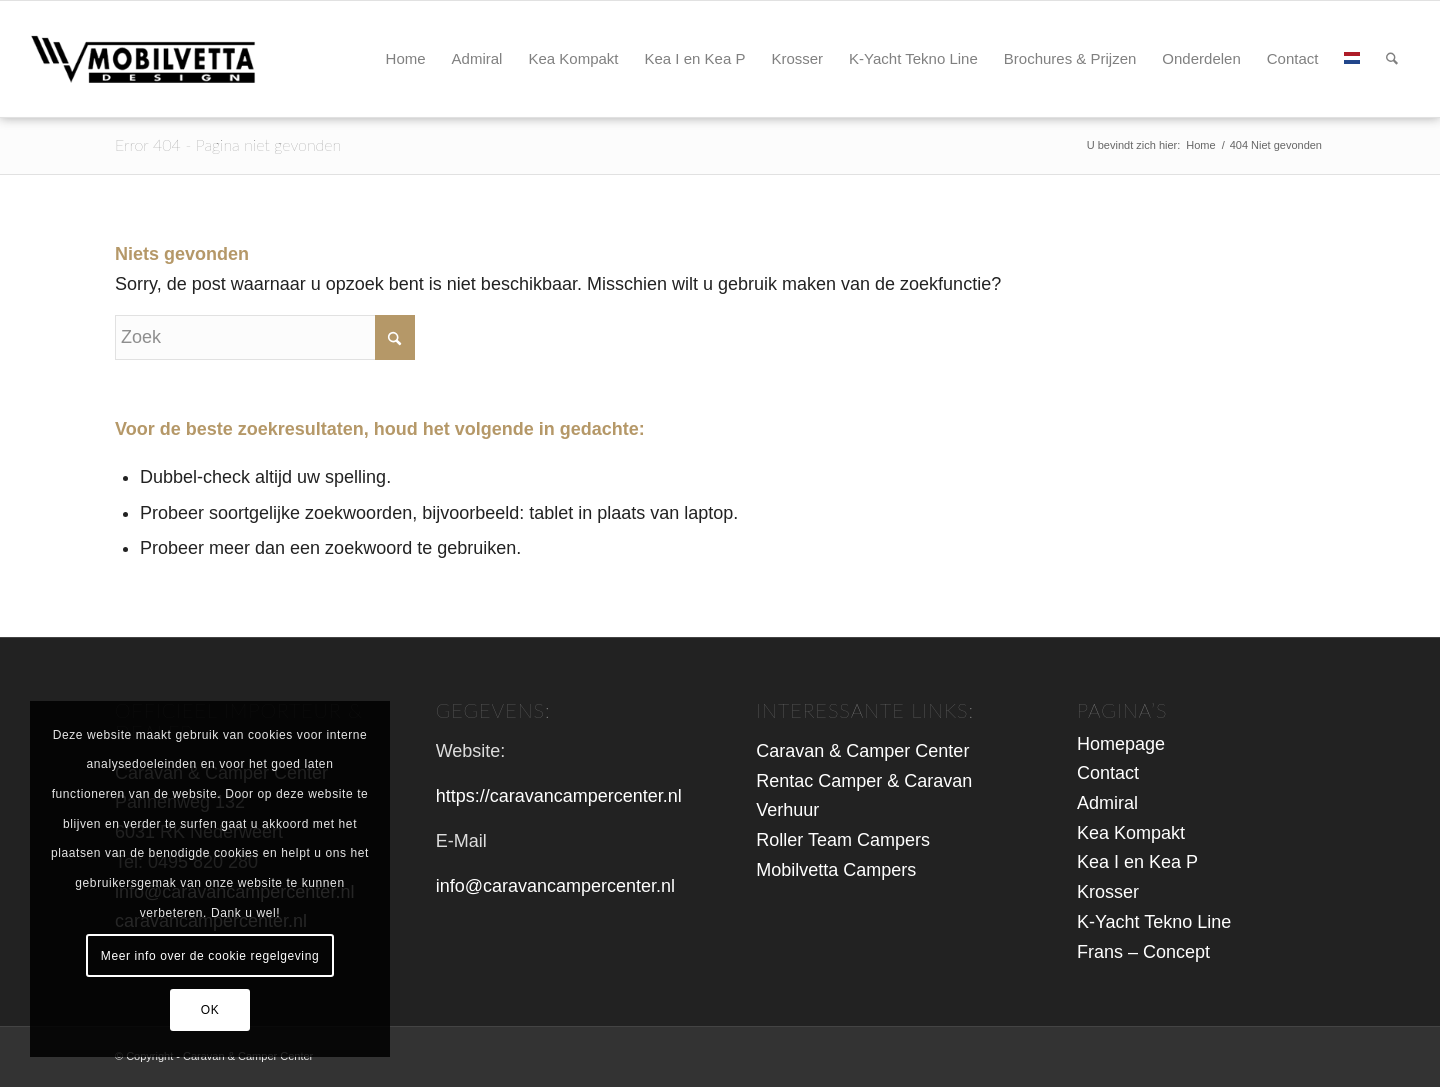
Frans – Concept (1143, 952)
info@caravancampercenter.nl (555, 886)
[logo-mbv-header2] (164, 59)
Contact (1108, 773)
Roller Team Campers (843, 840)
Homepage (1121, 744)
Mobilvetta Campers (836, 870)
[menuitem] (406, 59)
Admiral (1107, 803)
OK (210, 1010)
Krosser (1108, 892)
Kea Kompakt (1131, 833)
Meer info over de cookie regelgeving (210, 956)
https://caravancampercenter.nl (559, 796)
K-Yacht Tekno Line (1154, 922)
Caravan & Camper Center (862, 751)
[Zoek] (1392, 59)
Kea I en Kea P (1137, 862)
